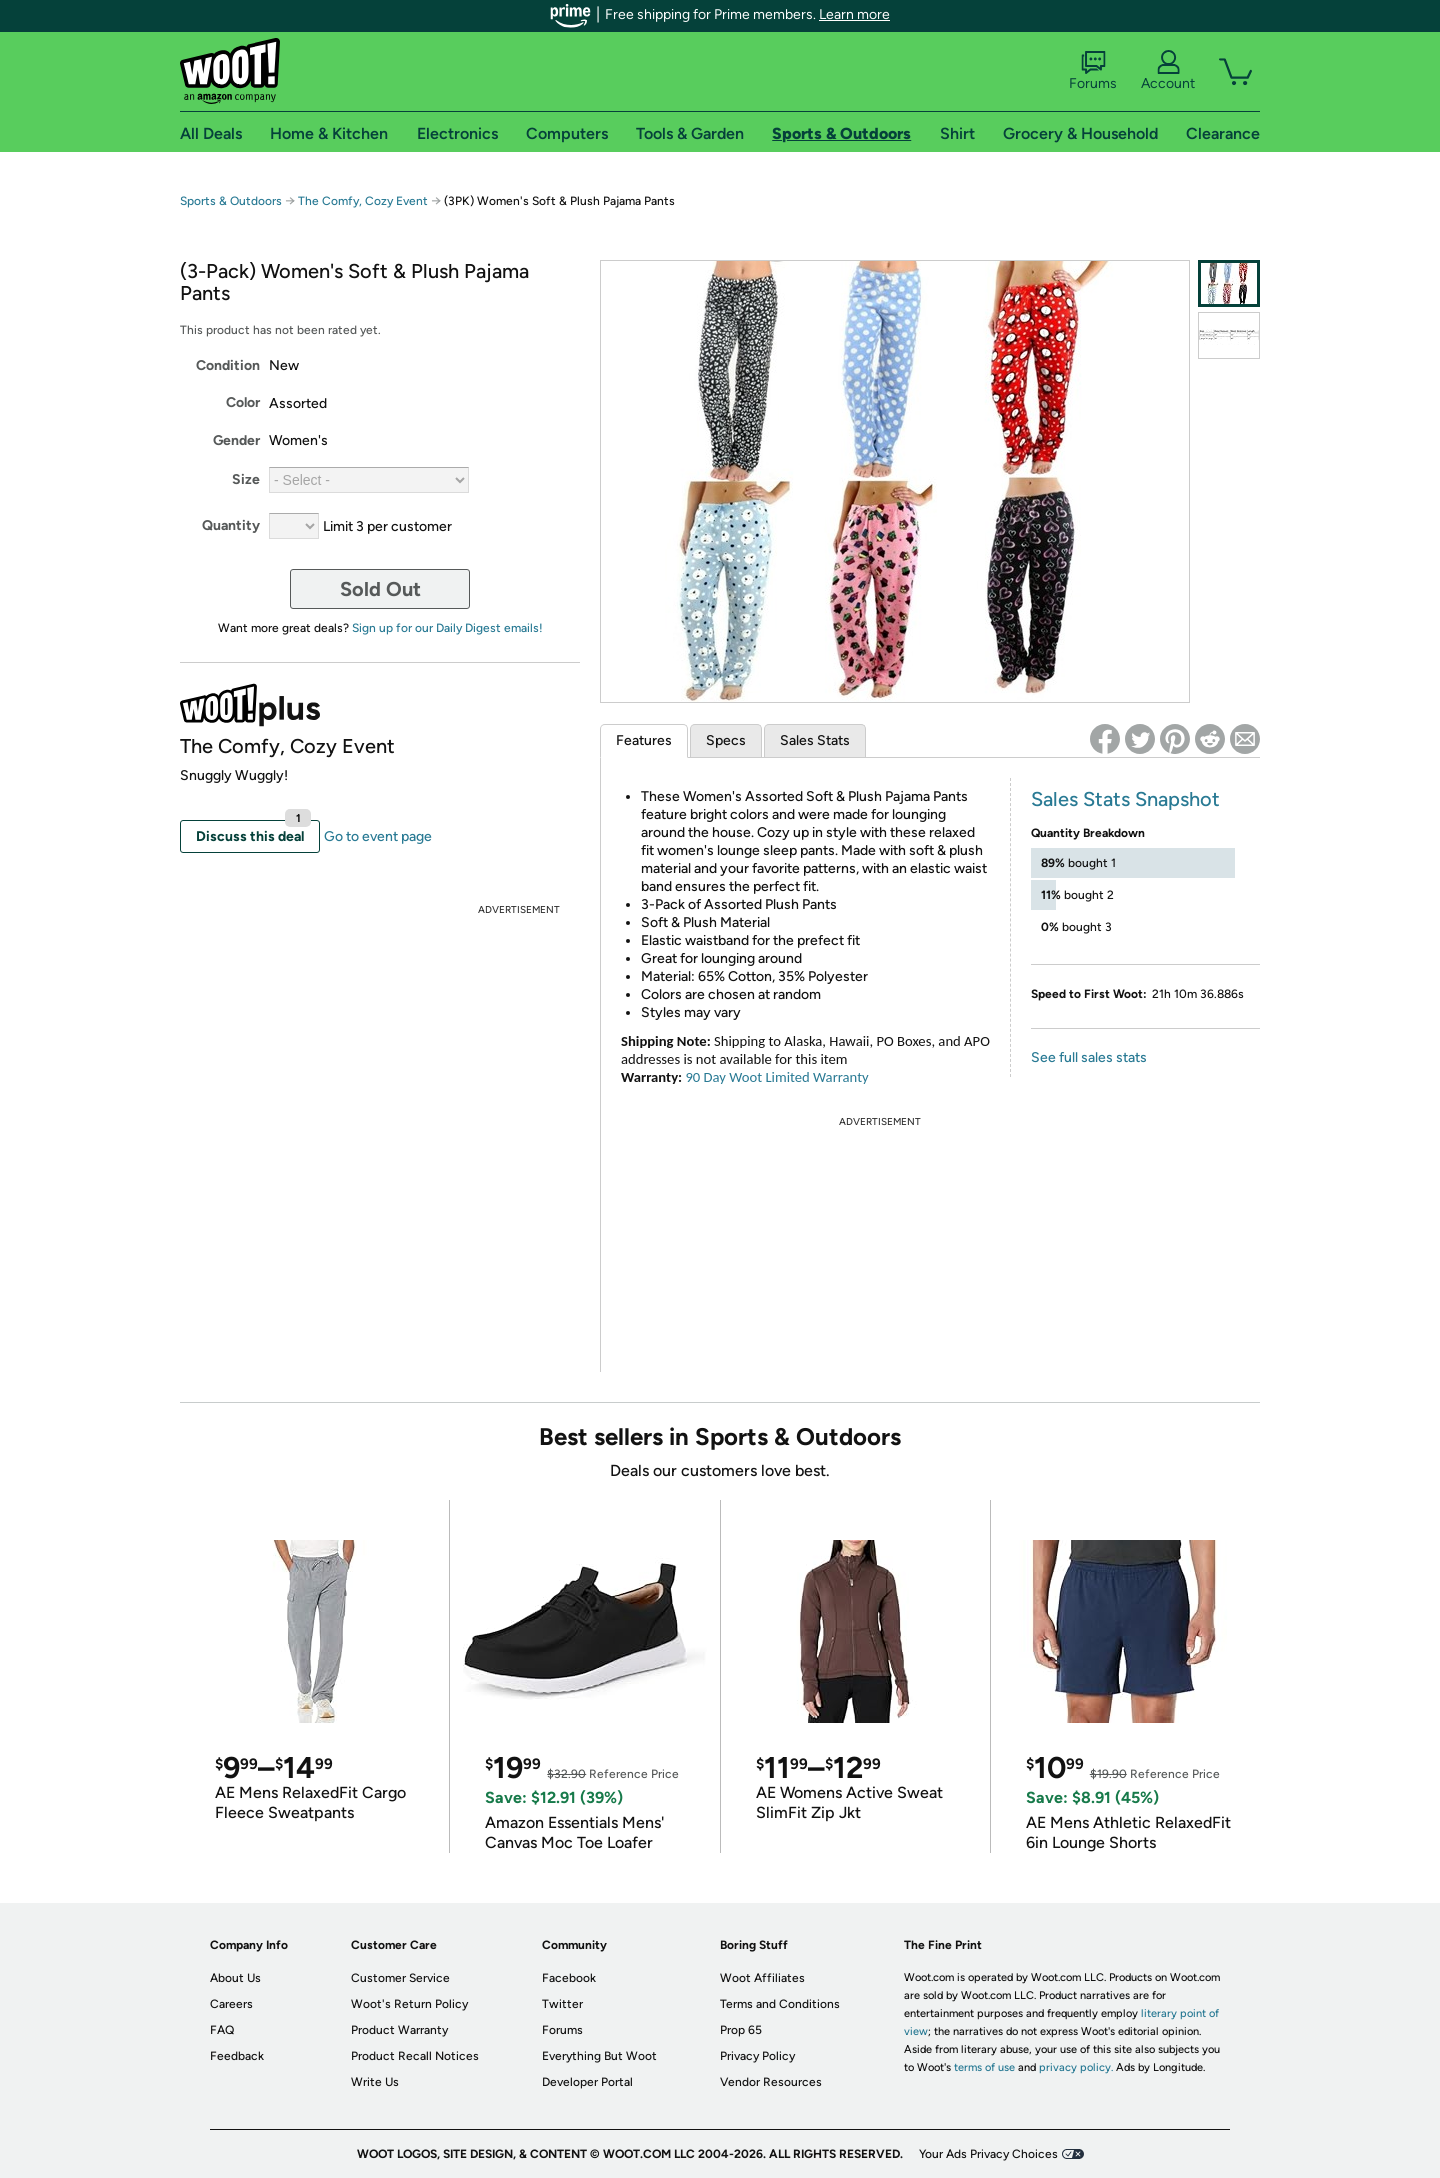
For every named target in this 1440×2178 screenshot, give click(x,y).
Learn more (854, 14)
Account (1168, 71)
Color (243, 402)
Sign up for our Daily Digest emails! (447, 628)
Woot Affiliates (762, 1978)
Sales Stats (815, 740)
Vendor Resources (771, 2082)
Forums (1093, 71)
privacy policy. (1076, 2067)
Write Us (375, 2082)
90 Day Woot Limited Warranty (776, 1077)
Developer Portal (587, 2082)
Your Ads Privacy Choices (988, 2154)
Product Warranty (399, 2030)
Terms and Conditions (780, 2004)
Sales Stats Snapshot (1125, 799)
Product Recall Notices (415, 2056)
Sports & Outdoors (231, 201)
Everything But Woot (599, 2056)
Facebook (569, 1978)
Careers (231, 2004)
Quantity (231, 525)
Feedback (237, 2056)
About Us (235, 1978)
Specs (726, 740)
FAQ (222, 2030)
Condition (228, 365)
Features (644, 740)
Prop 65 (741, 2030)
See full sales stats (1089, 1057)
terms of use (984, 2067)
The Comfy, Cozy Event (363, 201)
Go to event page (378, 836)
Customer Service (400, 1978)
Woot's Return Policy (409, 2004)
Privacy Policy (757, 2056)
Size (246, 479)
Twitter (562, 2004)
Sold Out (380, 589)
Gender (236, 440)
